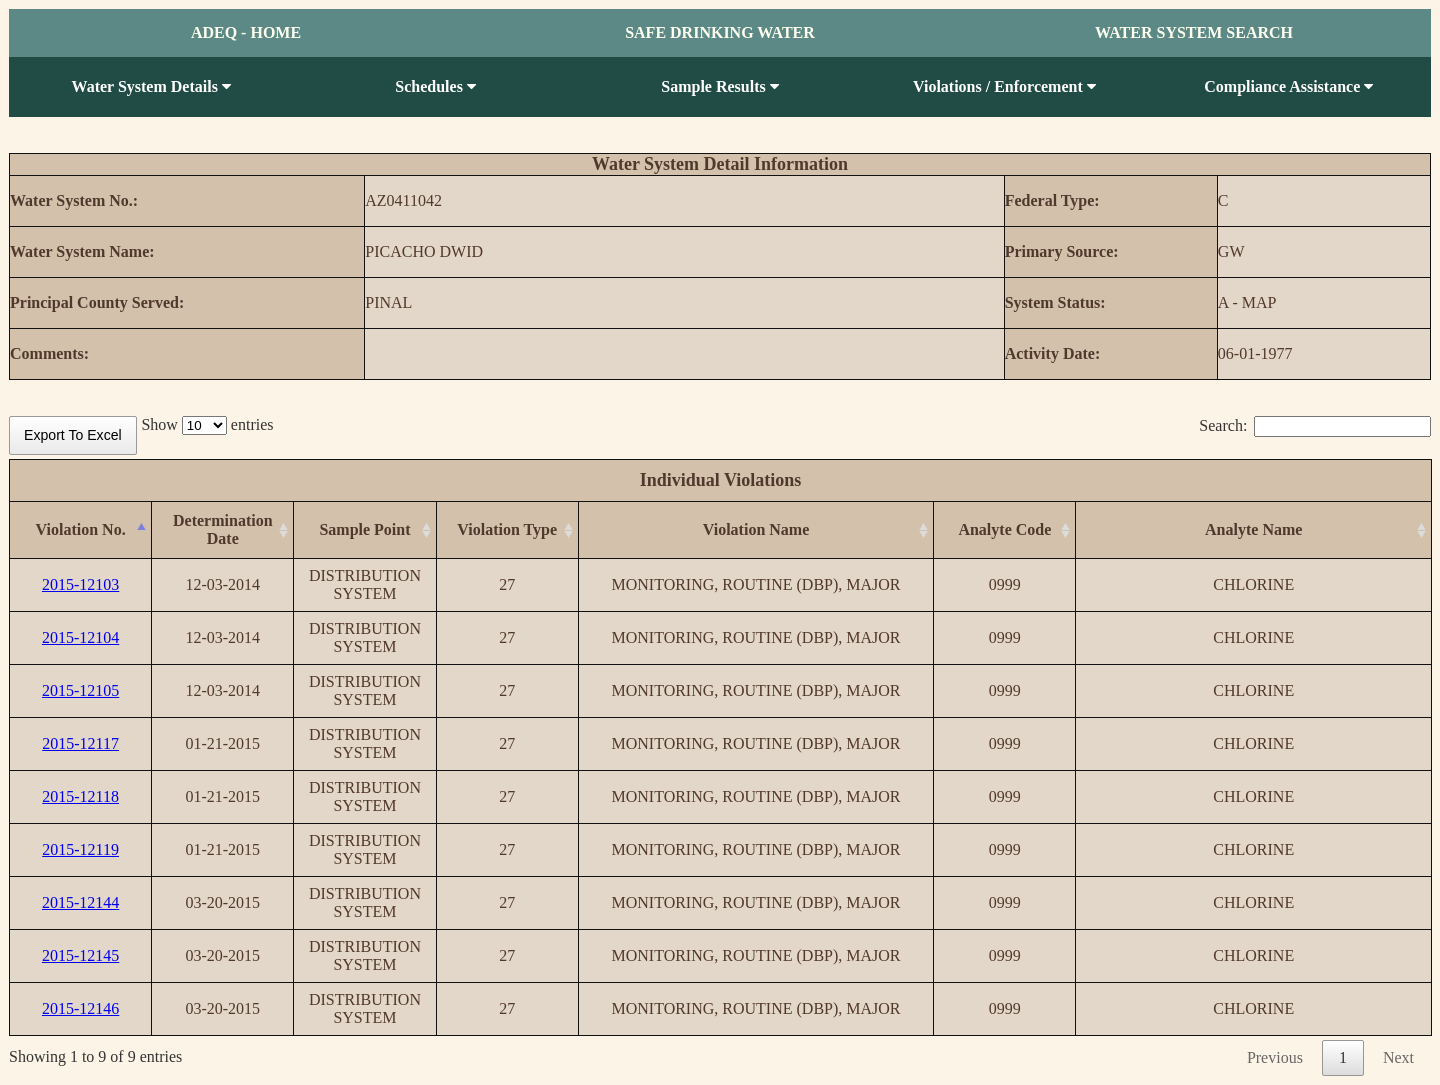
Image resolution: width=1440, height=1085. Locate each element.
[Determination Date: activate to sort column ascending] (223, 530)
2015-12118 (80, 796)
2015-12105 (80, 690)
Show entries (207, 424)
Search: (1315, 425)
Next (1398, 1057)
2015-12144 (80, 902)
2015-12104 (80, 637)
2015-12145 (80, 955)
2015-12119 (80, 849)
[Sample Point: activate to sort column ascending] (365, 530)
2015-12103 (80, 584)
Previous (1275, 1057)
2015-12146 (80, 1008)
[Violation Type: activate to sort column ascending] (507, 530)
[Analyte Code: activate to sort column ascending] (1005, 530)
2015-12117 (80, 743)
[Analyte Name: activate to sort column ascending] (1254, 530)
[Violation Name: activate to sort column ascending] (756, 530)
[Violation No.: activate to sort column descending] (81, 530)
